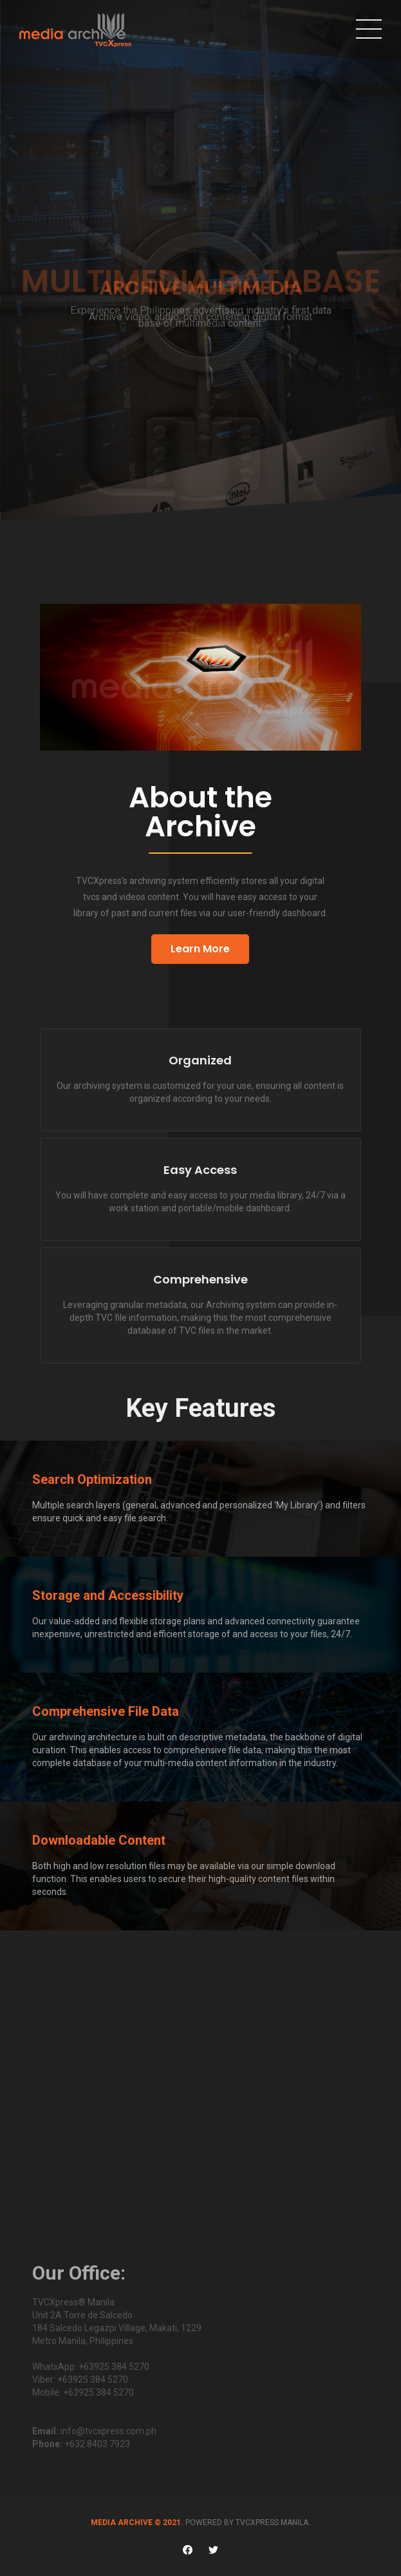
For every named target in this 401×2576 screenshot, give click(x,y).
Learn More (200, 948)
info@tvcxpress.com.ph (108, 2431)
